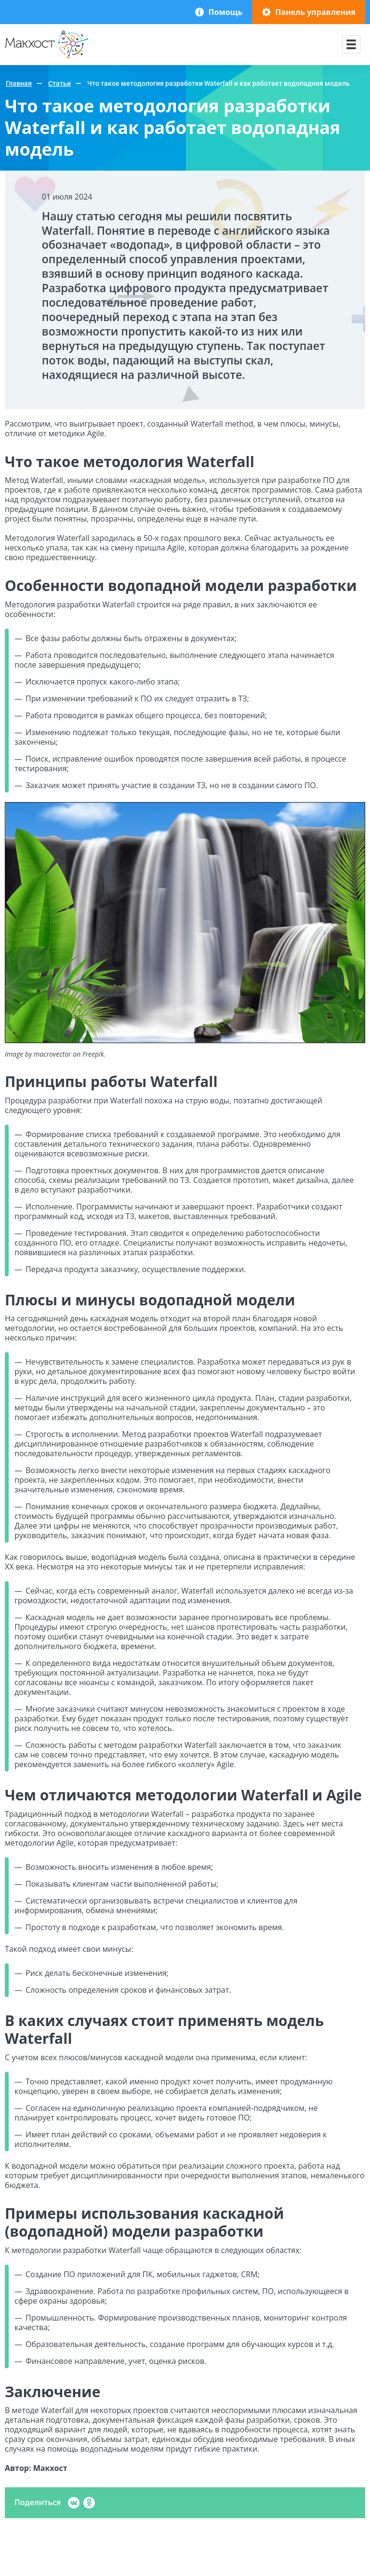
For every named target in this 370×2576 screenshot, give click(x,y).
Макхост (20, 58)
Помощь (225, 12)
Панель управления (315, 12)
